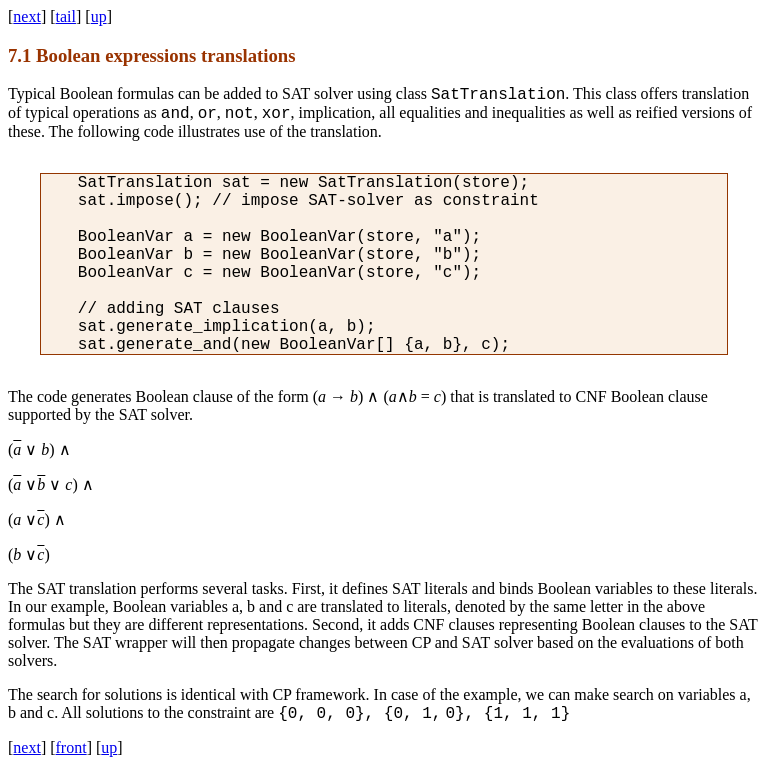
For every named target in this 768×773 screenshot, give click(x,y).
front (71, 747)
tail (66, 16)
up (99, 16)
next (27, 16)
